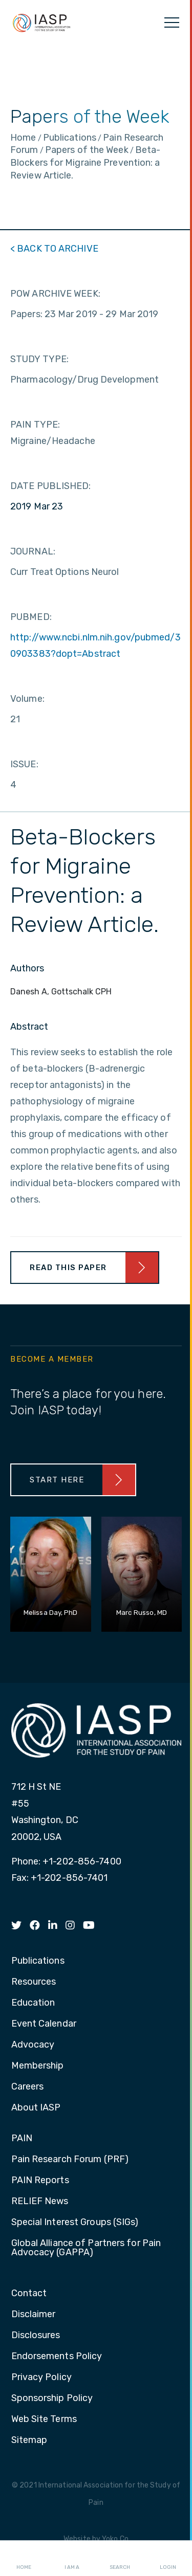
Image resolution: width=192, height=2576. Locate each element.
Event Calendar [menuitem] (43, 2024)
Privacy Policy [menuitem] (41, 2377)
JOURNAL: (32, 551)
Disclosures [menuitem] (35, 2335)
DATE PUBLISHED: (50, 486)
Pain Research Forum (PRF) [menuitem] (70, 2160)
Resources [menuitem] (33, 1982)
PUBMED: (31, 617)
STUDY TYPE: (39, 359)
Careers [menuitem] (27, 2087)
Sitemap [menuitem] (29, 2440)
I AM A (72, 2558)
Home (23, 2558)
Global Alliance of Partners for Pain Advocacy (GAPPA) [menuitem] (86, 2248)
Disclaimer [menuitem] (33, 2314)
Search (120, 2558)
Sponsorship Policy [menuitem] (52, 2398)
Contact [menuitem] (29, 2294)
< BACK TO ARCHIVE (54, 248)
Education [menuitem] (33, 2003)
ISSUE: (24, 764)
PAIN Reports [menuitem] (40, 2180)
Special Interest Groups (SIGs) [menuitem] (75, 2222)
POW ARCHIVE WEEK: (55, 293)
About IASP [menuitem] (36, 2108)
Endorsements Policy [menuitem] (56, 2356)
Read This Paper (68, 1267)
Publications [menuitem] (38, 1961)
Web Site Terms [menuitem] (44, 2419)
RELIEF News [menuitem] (40, 2201)
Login (168, 2558)
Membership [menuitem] (37, 2066)
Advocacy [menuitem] (33, 2045)
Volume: (27, 698)
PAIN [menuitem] (21, 2139)
